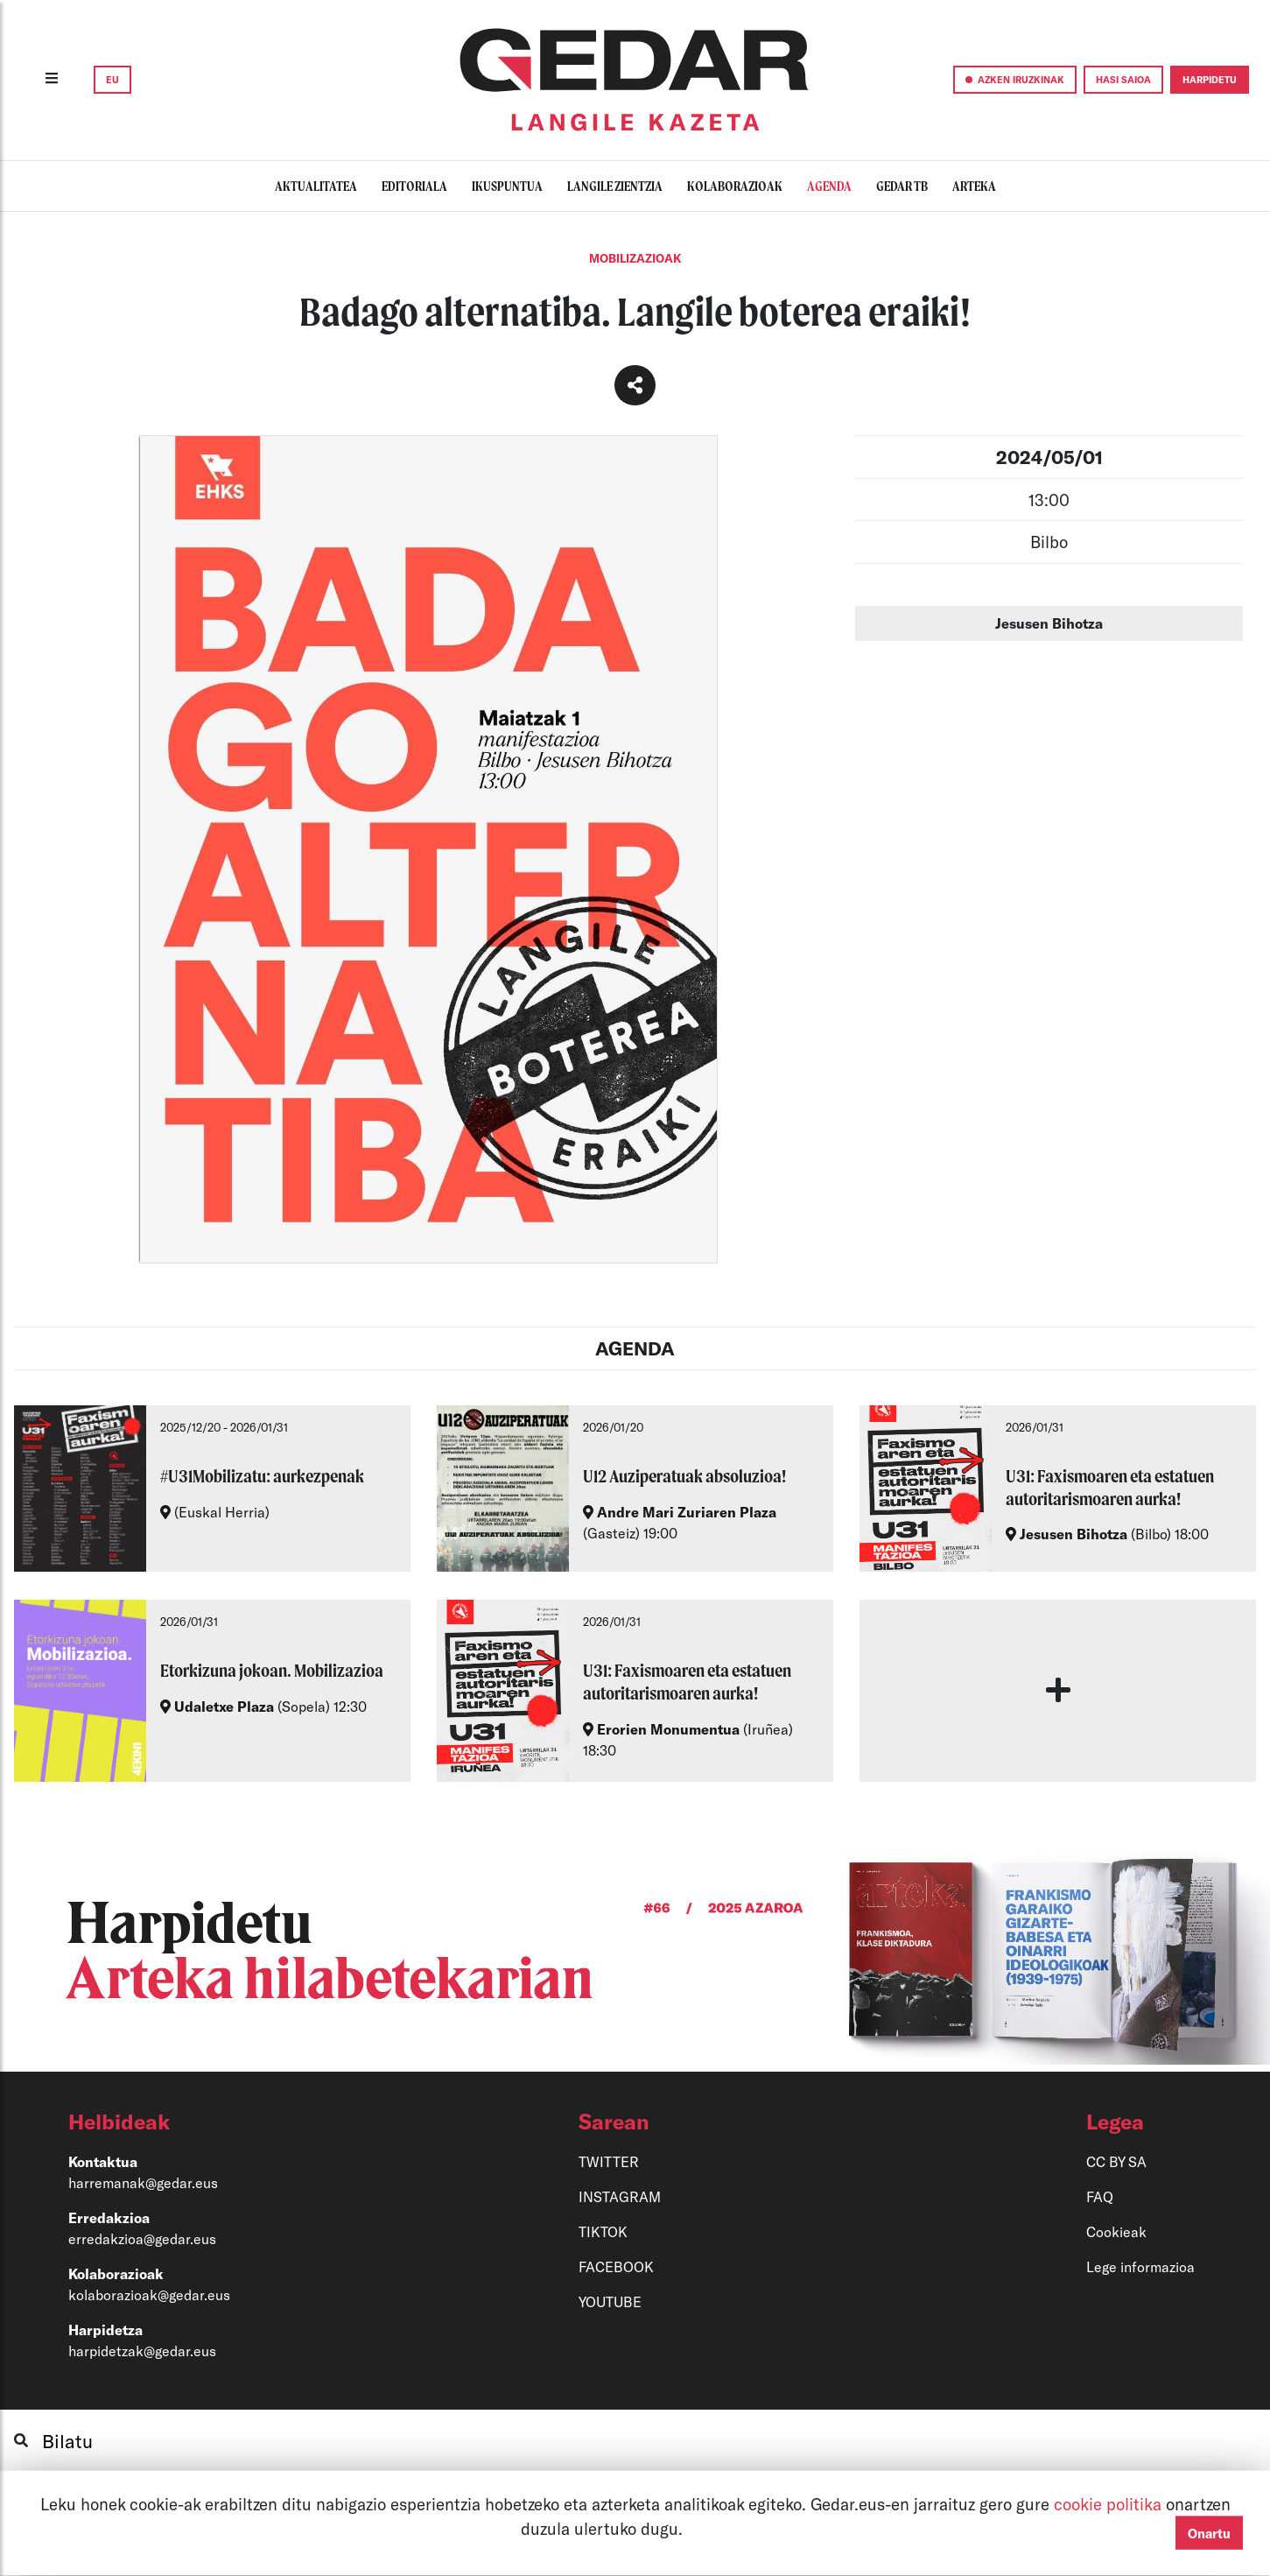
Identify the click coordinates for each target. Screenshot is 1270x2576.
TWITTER (609, 2161)
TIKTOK (603, 2231)
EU (112, 79)
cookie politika (1110, 2504)
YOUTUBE (610, 2301)
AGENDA (635, 1348)
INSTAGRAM (620, 2196)
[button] (241, 2121)
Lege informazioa (1140, 2266)
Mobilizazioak (635, 258)
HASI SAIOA (1123, 79)
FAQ (1099, 2196)
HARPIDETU (1209, 79)
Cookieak (1116, 2231)
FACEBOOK (616, 2266)
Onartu (1209, 2533)
